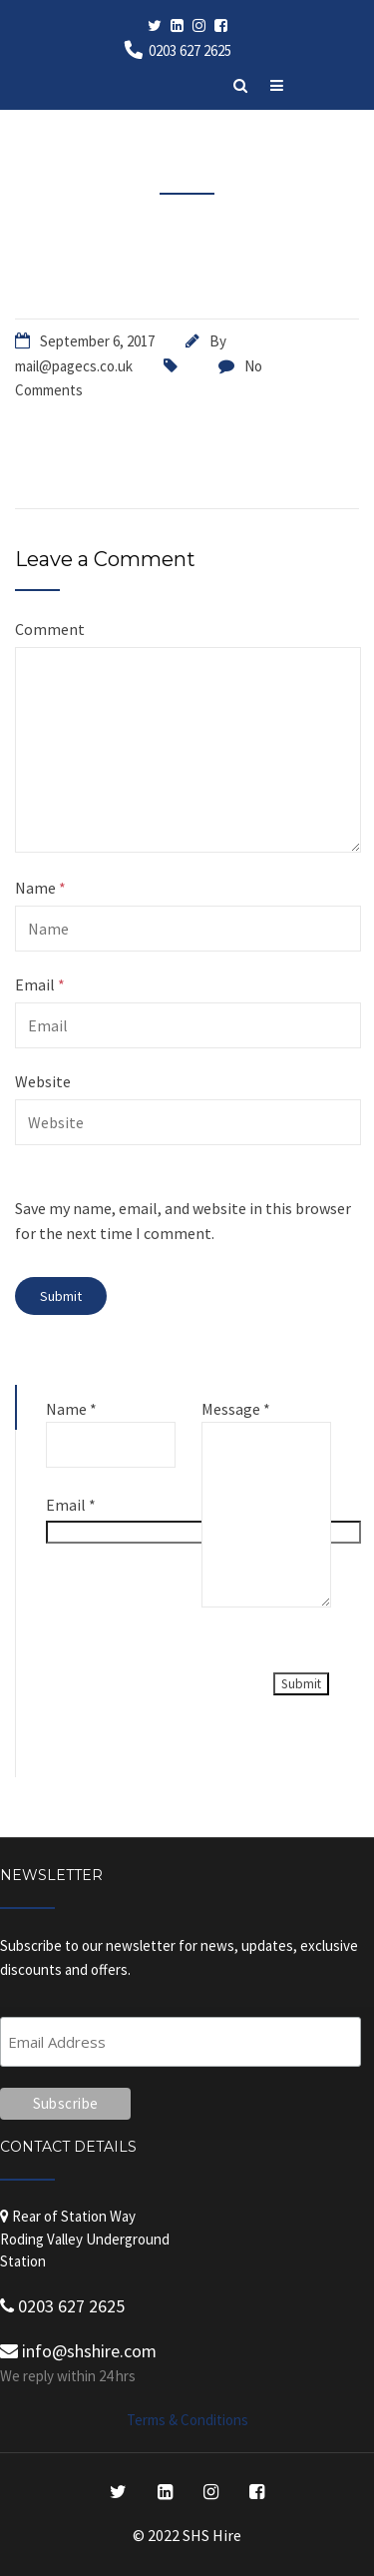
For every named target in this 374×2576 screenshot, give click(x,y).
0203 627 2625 (190, 50)
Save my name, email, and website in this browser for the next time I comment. (183, 1221)
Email (40, 984)
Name (40, 888)
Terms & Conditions (187, 2419)
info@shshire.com (78, 2350)
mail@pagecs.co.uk (74, 365)
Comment (50, 629)
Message (235, 1409)
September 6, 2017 (97, 340)
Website (43, 1081)
